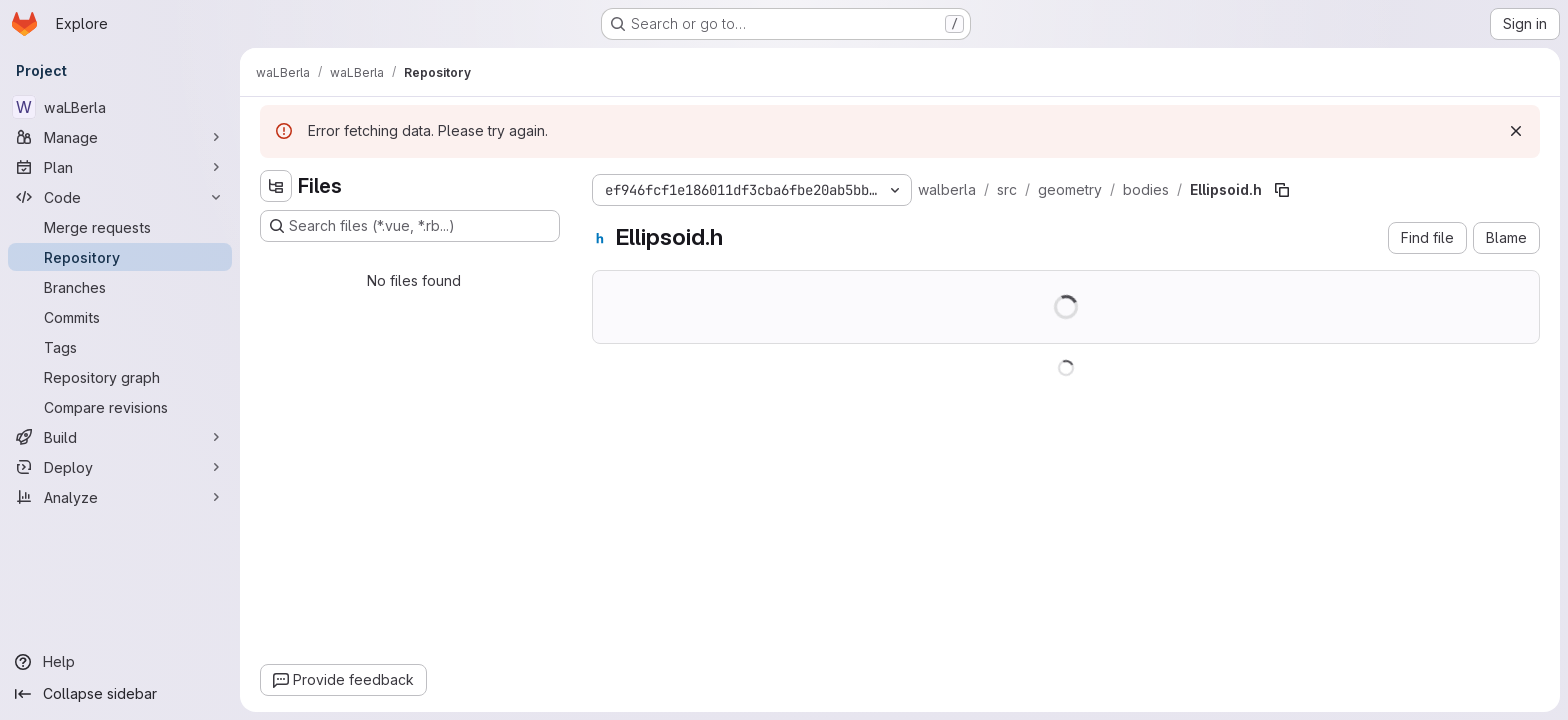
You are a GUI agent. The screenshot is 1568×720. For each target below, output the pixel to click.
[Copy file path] (1282, 190)
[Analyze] (120, 497)
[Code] (120, 197)
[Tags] (120, 347)
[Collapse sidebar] (120, 694)
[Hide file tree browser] (276, 186)
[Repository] (120, 257)
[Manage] (120, 137)
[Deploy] (120, 467)
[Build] (120, 437)
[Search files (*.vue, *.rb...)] (410, 226)
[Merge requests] (120, 227)
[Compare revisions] (120, 407)
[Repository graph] (120, 377)
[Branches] (120, 287)
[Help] (120, 662)
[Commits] (120, 317)
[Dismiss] (1516, 131)
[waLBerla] (120, 107)
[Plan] (120, 167)
